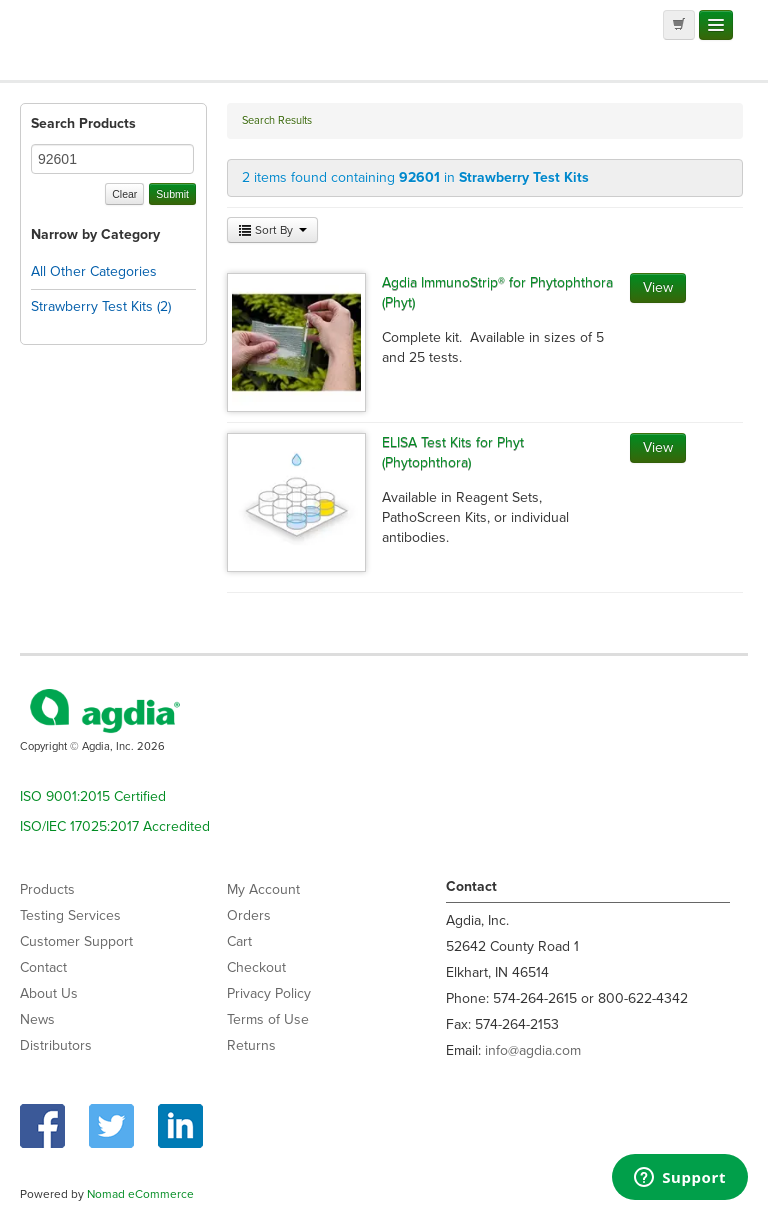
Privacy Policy (269, 993)
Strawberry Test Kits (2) (101, 306)
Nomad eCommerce (140, 1194)
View (658, 287)
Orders (249, 915)
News (37, 1019)
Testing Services (70, 915)
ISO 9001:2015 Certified (93, 796)
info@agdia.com (533, 1050)
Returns (251, 1045)
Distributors (56, 1045)
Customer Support (76, 941)
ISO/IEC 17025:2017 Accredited (115, 826)
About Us (49, 993)
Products (47, 889)
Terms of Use (268, 1019)
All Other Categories (94, 271)
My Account (263, 889)
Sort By (272, 230)
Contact (43, 967)
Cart (239, 941)
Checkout (256, 967)
